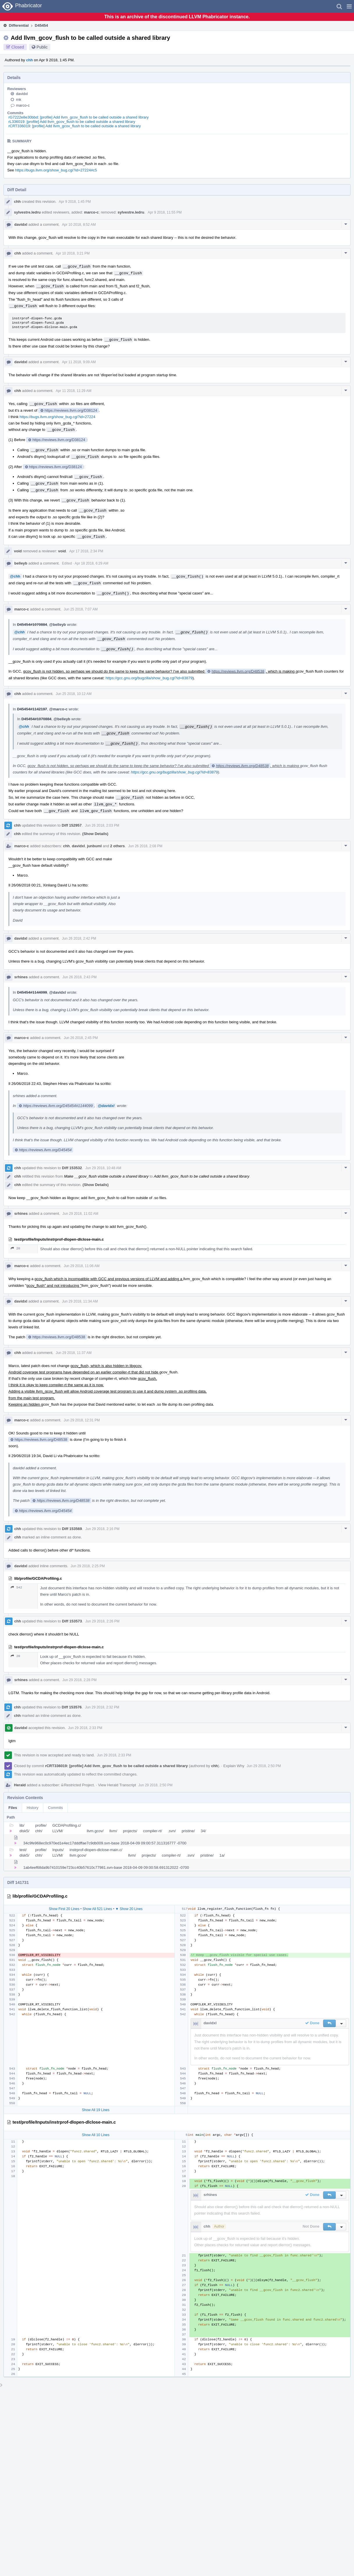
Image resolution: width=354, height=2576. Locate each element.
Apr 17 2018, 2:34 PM (86, 551)
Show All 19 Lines (96, 2110)
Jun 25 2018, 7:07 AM (81, 609)
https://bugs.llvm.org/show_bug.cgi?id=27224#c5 (56, 170)
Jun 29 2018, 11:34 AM (80, 1301)
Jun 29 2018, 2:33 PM (85, 1728)
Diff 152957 (72, 825)
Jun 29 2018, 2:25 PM (88, 1566)
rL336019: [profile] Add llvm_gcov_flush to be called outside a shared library (71, 121)
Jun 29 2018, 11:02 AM (80, 1214)
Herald (20, 1785)
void (18, 551)
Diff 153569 (72, 1529)
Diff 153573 (72, 1621)
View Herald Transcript (117, 1785)
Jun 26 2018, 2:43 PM (80, 977)
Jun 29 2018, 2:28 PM (80, 1680)
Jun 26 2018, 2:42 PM (79, 938)
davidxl (22, 94)
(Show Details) (95, 834)
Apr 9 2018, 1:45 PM (75, 202)
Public (42, 47)
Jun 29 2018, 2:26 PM (102, 1621)
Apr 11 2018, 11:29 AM (73, 391)
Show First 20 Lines (64, 1909)
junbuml (94, 846)
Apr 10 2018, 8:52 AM (79, 225)
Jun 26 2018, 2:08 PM (145, 846)
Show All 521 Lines (97, 1909)
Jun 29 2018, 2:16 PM (102, 1529)
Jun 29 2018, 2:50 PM (264, 1766)
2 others (117, 846)
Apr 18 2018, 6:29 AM (91, 563)
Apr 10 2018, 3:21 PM (73, 253)
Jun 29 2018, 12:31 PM (82, 1420)
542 (16, 1587)
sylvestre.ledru (27, 212)
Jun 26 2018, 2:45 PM (81, 1038)
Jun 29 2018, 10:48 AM (103, 1168)
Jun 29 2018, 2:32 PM (102, 1707)
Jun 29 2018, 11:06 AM (81, 1266)
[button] (349, 6)
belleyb (20, 563)
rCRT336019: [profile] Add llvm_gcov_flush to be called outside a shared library (74, 126)
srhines (21, 977)
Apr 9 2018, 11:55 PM (165, 212)
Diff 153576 (72, 1707)
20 (15, 1248)
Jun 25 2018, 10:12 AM (73, 694)
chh (29, 60)
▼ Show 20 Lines (129, 1909)
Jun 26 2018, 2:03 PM (102, 825)
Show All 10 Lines (96, 2135)
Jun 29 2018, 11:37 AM (73, 1353)
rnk (18, 99)
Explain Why (233, 1766)
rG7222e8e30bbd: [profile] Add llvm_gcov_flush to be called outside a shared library (78, 117)
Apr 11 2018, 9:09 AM (79, 362)
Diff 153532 (72, 1168)
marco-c (23, 105)
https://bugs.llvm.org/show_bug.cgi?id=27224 (57, 417)
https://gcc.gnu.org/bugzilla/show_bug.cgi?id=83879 (149, 678)
